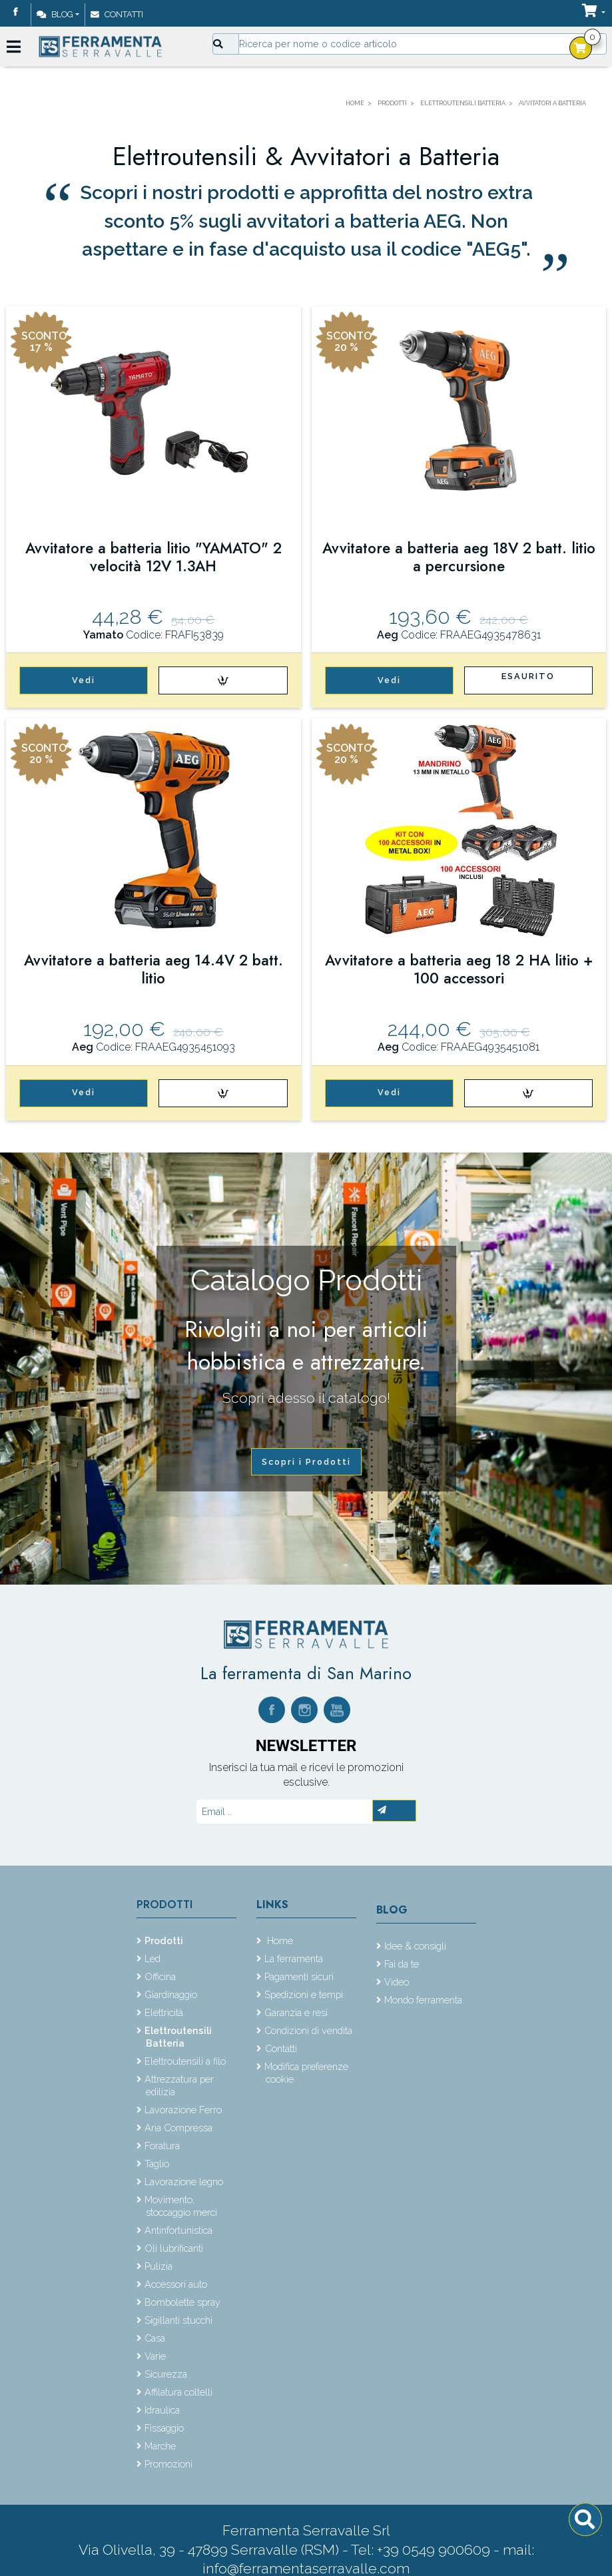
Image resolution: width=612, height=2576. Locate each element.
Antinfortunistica (178, 2230)
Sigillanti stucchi (178, 2320)
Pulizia (158, 2266)
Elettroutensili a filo (185, 2061)
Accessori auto (176, 2284)
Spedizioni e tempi (303, 1994)
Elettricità (164, 2012)
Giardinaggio (171, 1994)
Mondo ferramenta (423, 1999)
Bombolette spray (182, 2302)
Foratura (162, 2145)
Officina (160, 1976)
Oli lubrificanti (174, 2248)
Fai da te (401, 1963)
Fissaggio (164, 2428)
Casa (155, 2338)
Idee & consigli (415, 1945)
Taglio (157, 2163)
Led (152, 1958)
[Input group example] (422, 44)
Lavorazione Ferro (183, 2109)
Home (278, 1940)
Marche (160, 2445)
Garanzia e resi (296, 2012)
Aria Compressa (178, 2127)
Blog (55, 14)
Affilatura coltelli (178, 2392)
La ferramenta (293, 1958)
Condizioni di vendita (308, 2030)
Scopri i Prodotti (306, 1462)
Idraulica (162, 2410)
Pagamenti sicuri (299, 1976)
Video (396, 1981)
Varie (155, 2356)
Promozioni (168, 2463)
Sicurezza (166, 2374)
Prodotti (164, 1904)
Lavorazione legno (184, 2181)
